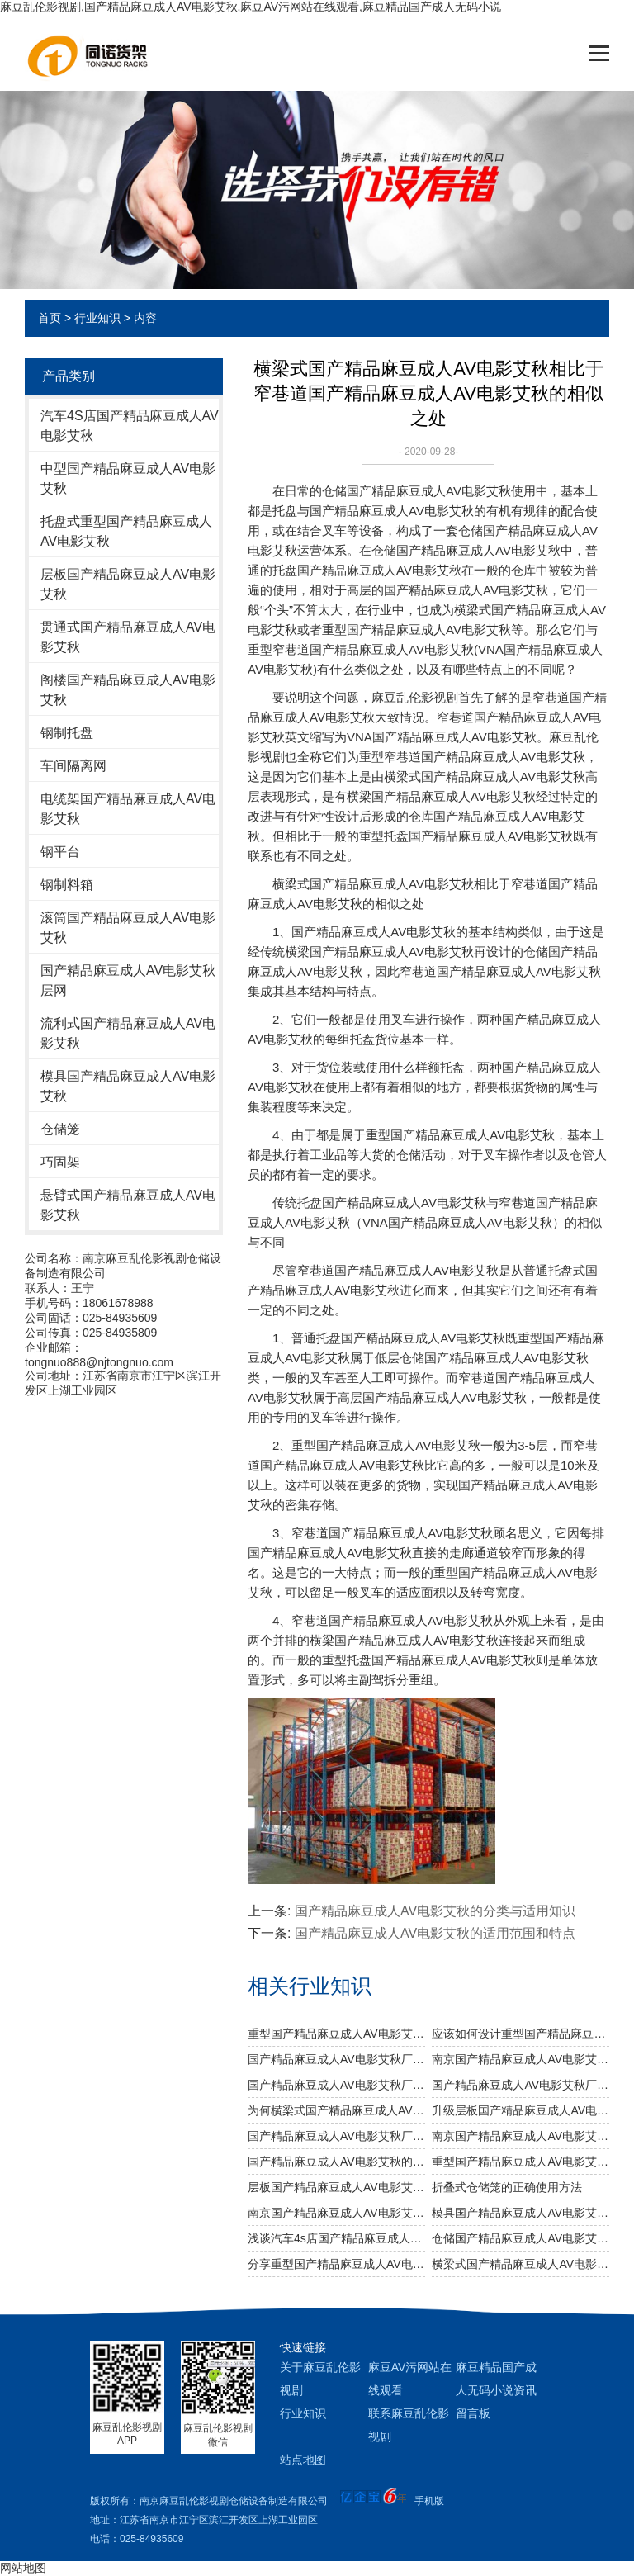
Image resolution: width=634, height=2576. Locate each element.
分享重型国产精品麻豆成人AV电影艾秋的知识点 (336, 2264)
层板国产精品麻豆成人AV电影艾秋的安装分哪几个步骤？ (336, 2187)
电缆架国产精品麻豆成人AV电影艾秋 (127, 809)
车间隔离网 (73, 766)
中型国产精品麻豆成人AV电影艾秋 (127, 478)
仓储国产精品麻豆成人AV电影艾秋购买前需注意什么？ (520, 2238)
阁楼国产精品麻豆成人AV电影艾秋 (127, 690)
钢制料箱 (66, 885)
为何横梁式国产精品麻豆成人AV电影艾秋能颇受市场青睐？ (336, 2110)
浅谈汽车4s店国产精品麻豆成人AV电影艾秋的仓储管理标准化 (336, 2238)
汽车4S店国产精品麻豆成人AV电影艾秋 (129, 426)
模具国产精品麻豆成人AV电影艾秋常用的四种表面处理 (520, 2212)
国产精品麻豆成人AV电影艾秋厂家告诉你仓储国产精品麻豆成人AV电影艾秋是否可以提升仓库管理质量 (336, 2059)
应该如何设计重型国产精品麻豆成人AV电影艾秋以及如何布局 (520, 2033)
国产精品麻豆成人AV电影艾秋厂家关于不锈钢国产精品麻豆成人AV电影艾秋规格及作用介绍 (336, 2084)
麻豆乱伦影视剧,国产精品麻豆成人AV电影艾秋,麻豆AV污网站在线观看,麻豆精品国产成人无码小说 (250, 6)
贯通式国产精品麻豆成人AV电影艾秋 (127, 637)
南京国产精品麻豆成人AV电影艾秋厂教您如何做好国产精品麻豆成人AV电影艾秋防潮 (520, 2136)
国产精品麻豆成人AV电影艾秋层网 (127, 980)
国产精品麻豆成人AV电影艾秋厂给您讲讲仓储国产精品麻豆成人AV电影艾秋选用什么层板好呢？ (336, 2136)
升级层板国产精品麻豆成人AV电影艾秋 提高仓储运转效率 (520, 2110)
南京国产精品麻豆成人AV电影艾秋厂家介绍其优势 (336, 2212)
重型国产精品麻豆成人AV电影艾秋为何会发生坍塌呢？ (520, 2161)
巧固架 (60, 1162)
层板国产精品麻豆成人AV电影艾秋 (127, 584)
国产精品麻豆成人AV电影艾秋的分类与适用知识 (435, 1911)
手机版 (429, 2501)
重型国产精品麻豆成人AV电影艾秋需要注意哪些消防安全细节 (336, 2033)
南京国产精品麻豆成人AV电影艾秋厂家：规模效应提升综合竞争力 (520, 2059)
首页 (49, 317)
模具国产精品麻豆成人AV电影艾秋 (127, 1086)
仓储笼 (60, 1129)
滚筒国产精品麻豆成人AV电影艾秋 (127, 928)
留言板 (473, 2413)
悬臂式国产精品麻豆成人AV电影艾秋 (127, 1205)
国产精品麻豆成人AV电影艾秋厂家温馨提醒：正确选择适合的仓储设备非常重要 (520, 2084)
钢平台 (60, 852)
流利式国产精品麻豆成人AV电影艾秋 (127, 1033)
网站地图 (23, 2567)
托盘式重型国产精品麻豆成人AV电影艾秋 (126, 531)
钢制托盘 (66, 733)
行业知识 (97, 317)
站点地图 (303, 2459)
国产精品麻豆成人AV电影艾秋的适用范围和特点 (435, 1933)
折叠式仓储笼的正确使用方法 (507, 2187)
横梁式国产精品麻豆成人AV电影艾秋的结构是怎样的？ (520, 2264)
